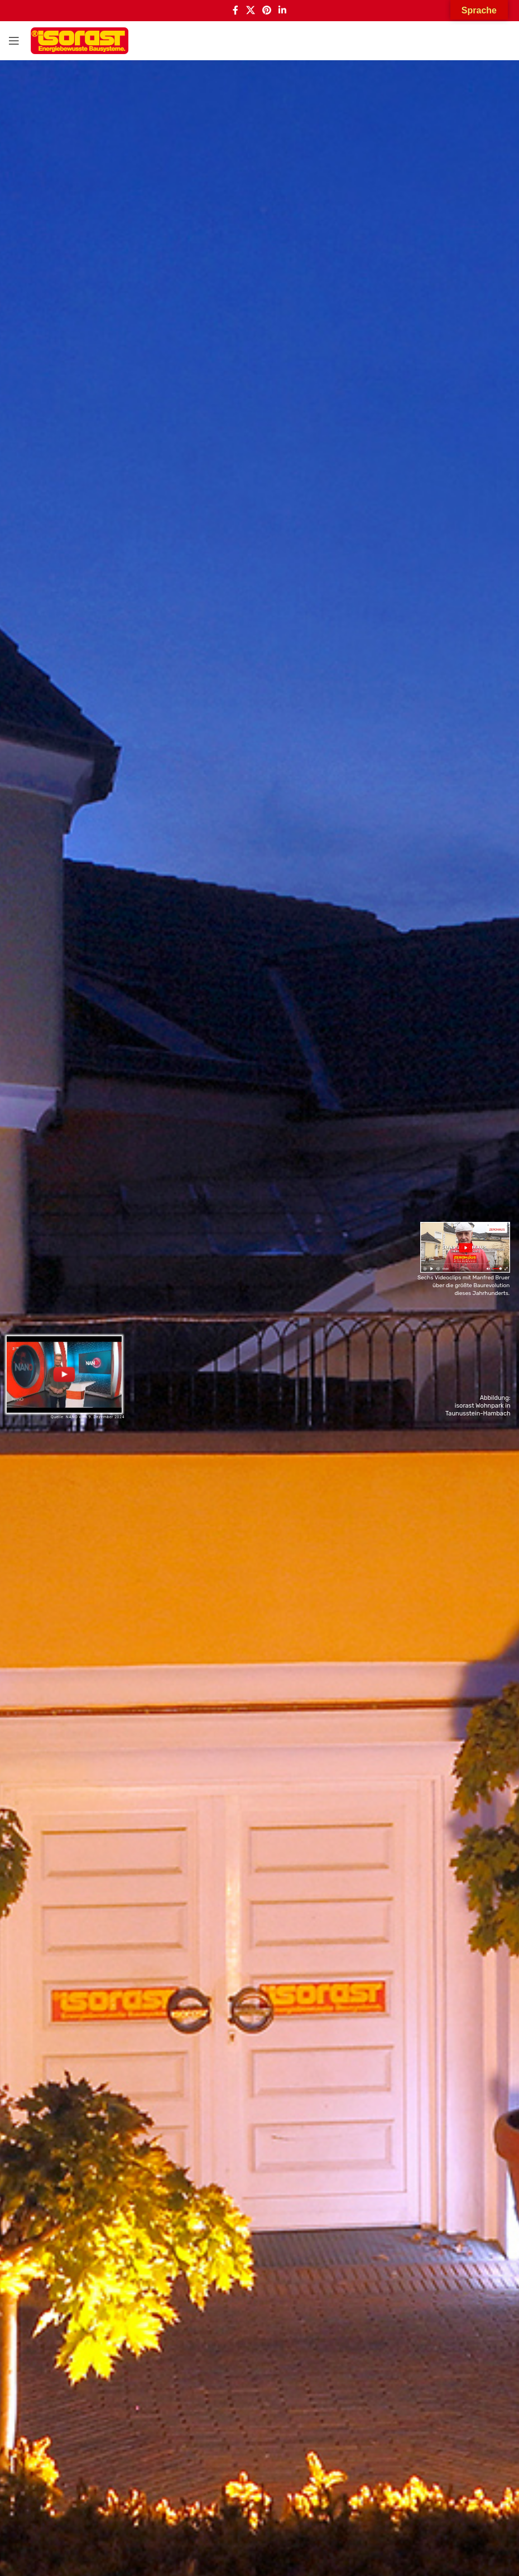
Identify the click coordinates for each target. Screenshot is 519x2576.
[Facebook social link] (235, 11)
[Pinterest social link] (266, 11)
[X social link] (250, 11)
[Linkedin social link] (282, 11)
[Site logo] (79, 41)
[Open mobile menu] (14, 41)
